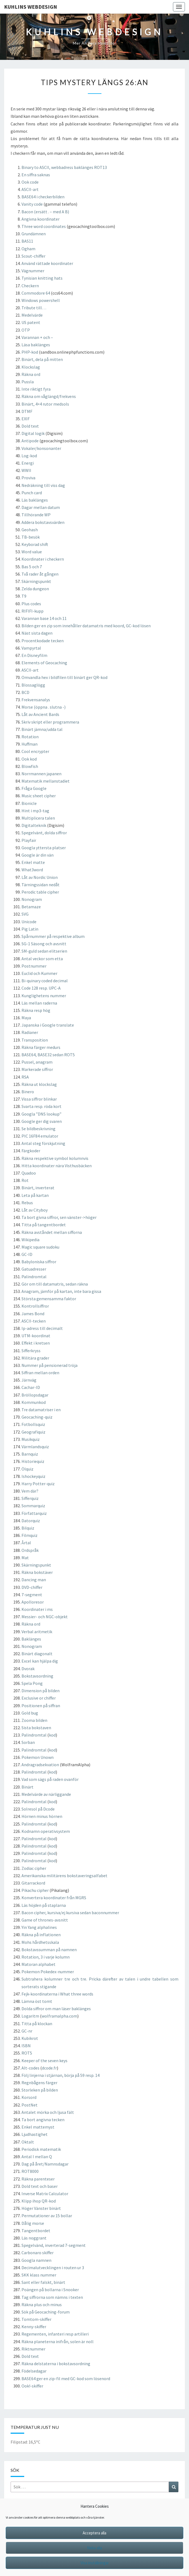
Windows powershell (40, 300)
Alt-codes (30, 2068)
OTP (25, 330)
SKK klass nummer (38, 2275)
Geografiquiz (33, 1432)
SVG (25, 914)
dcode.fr (49, 2068)
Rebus (27, 1202)
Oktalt (27, 2142)
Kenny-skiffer (33, 2326)
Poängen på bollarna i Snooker (50, 2289)
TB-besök (30, 537)
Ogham (28, 248)
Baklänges (31, 1639)
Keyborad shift (34, 544)
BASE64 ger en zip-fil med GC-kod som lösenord (65, 2378)
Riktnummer (33, 2349)
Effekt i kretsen (35, 1343)
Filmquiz (29, 1535)
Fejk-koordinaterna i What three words (57, 1994)
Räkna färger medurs (40, 1047)
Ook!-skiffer (32, 2386)
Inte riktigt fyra (36, 389)
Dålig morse (32, 2223)
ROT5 (26, 2053)
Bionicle (29, 803)
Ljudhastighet (34, 2134)
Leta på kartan (35, 1195)
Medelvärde (32, 315)
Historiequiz (32, 1461)
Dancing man (33, 1579)
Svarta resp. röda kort (41, 1106)
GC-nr (26, 2031)
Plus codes (31, 603)
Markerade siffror (37, 1069)
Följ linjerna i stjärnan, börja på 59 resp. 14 (60, 2075)
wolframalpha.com (59, 2016)
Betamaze (31, 906)
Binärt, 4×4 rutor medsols (45, 404)
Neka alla (94, 2547)
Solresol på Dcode (38, 1809)
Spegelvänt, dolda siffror (44, 832)
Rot (25, 1180)
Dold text (30, 426)
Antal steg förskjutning (43, 1143)
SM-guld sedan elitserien (44, 951)
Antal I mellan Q (36, 2156)
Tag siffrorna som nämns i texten (52, 2297)
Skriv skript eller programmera (50, 722)
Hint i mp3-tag (35, 810)
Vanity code (32, 204)
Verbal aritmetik (36, 1631)
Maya (26, 1017)
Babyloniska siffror (38, 1261)
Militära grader (35, 1358)
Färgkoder (30, 1150)
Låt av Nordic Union (39, 877)
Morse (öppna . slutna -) (43, 707)
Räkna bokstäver (37, 1572)
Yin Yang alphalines (39, 1927)
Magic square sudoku (40, 1247)
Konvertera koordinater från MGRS (53, 1897)
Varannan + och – (37, 337)
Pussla (27, 381)
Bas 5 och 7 (31, 566)
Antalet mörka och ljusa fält (47, 2112)
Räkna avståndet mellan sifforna (51, 1232)
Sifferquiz (30, 1498)
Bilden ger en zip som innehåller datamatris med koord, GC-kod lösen (86, 625)
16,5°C (34, 2442)
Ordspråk (30, 1550)
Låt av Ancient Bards (40, 714)
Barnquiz (29, 1454)
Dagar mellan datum (40, 507)
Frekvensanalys (35, 699)
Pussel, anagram (36, 1062)
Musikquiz (30, 1439)
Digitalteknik (33, 825)
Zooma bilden (34, 1720)
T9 (23, 596)
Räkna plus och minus (41, 2304)
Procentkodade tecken (42, 640)
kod (52, 1735)
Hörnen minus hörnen (41, 1816)
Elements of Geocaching (44, 662)
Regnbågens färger (39, 2082)
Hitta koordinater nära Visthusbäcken (56, 1165)
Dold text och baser (39, 2186)
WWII (26, 470)
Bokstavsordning (37, 1676)
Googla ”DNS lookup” (41, 1114)
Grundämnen (33, 233)
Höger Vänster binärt (41, 2208)
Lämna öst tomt (36, 2001)
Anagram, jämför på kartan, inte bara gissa (61, 1291)
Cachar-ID (30, 1387)
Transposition (34, 1040)
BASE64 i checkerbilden (42, 196)
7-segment (31, 1594)
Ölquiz (27, 1469)
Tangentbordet (35, 2230)
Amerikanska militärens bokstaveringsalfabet (64, 1875)
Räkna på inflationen (41, 1934)
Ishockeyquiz (33, 1476)
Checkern (30, 285)
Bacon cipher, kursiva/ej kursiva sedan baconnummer (70, 1912)
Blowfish (29, 766)
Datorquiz (30, 1520)
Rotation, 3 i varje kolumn (45, 1957)
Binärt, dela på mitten (42, 359)
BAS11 (27, 241)
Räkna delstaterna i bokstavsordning (55, 2363)
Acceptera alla (94, 2532)
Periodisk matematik (41, 2149)
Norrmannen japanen (41, 773)
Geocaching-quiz (36, 1417)
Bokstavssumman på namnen (49, 1949)
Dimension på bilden (40, 1690)
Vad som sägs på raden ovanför (50, 1779)
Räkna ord (30, 374)
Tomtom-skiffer (36, 2319)
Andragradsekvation (40, 1764)
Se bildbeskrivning (38, 1128)
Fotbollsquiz (33, 1424)
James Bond (32, 1313)
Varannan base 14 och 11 (44, 618)
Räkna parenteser (38, 2179)
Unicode (28, 921)
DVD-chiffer (31, 1587)
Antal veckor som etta (42, 958)
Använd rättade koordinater (47, 263)
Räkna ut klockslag (39, 1084)
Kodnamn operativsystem (45, 1831)
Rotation (30, 736)
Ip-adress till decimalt (42, 1328)
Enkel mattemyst (37, 2127)
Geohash (29, 529)
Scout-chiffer (33, 256)
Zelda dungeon (35, 588)
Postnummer (34, 966)
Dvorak (28, 1668)
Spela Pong (32, 1683)
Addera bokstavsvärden (42, 522)
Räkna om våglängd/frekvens (48, 396)
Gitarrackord (33, 1883)
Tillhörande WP (36, 514)
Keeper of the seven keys (44, 2060)
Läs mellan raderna (39, 1003)
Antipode (30, 440)
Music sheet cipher (38, 795)
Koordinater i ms (37, 1609)
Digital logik (33, 433)
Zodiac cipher (33, 1868)
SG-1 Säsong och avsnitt (43, 943)
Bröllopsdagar (34, 1395)
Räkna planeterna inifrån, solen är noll (57, 2341)
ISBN (26, 2045)
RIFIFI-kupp (32, 611)
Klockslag (30, 367)
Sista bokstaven (36, 1727)
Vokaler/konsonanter (41, 448)
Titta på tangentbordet (43, 1224)
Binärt (27, 1787)
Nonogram (31, 899)
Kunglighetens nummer (43, 995)
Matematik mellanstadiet (45, 781)
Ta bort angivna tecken (42, 2119)
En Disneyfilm (34, 655)
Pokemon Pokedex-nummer (47, 1971)
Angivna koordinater (40, 219)
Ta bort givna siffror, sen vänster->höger (59, 1217)
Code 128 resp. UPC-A (41, 988)
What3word (32, 869)
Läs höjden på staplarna (43, 1905)
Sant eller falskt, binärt (43, 2282)
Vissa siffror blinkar (39, 1099)
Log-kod (29, 455)
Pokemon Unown (37, 1757)
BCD (25, 692)
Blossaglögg (33, 685)
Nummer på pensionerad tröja (49, 1365)
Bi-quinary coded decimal (44, 980)
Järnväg (28, 1380)
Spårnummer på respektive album (53, 936)
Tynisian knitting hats (42, 278)
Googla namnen (36, 2260)
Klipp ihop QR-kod (38, 2201)
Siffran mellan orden (40, 1372)
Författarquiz (34, 1513)
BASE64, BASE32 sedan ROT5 (48, 1054)
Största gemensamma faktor (48, 1298)
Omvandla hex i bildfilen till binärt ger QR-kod (64, 677)
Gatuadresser (33, 1269)
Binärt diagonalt (36, 1653)
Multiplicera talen (38, 818)
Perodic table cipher (40, 892)
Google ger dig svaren (41, 1121)
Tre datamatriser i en (41, 1409)
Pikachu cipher (35, 1890)
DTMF (26, 411)
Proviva (28, 477)
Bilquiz (27, 1528)
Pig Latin (29, 929)
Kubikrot (29, 2038)
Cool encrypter (35, 751)
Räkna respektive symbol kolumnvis (54, 1158)
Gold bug (29, 1713)
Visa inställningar (94, 2562)
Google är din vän (37, 855)
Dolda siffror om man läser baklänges (56, 2008)
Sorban (28, 1742)
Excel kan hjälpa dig (39, 1661)
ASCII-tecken (33, 1321)
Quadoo (28, 1173)
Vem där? (29, 1491)
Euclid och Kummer (39, 973)
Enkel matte (33, 862)
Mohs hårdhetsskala (40, 1942)
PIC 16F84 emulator (39, 1136)
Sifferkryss (31, 1350)
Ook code (30, 182)
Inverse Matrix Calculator (44, 2193)
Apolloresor (32, 1602)
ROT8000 (30, 2171)
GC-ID (26, 1254)
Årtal (26, 1542)
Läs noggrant (34, 2238)
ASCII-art (30, 189)
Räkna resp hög (35, 1010)
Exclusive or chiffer (38, 1698)
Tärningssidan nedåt (40, 884)
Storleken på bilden (39, 2090)
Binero (27, 1091)
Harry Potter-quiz (38, 1483)
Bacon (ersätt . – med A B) (45, 211)
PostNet (29, 2105)
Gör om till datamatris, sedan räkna (54, 1284)
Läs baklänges (34, 500)
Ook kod (29, 759)
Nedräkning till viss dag (43, 485)
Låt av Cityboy (34, 1210)
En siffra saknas (35, 174)
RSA (25, 1077)
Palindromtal (34, 1276)
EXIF (25, 418)
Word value (31, 551)
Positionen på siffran (40, 1705)
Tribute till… (33, 307)
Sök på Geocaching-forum (45, 2312)
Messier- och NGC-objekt (44, 1616)
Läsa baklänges (35, 344)
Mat (25, 1557)
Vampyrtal (31, 648)
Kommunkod (33, 1402)
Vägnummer (32, 270)
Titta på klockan (36, 2023)
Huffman (29, 744)
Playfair (28, 840)
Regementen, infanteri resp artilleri (55, 2334)
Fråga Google (34, 788)
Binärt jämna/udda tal (42, 729)
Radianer (29, 1032)
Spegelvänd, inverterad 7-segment (53, 2245)
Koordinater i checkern (42, 559)
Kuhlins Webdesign (30, 6)
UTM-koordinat (35, 1335)
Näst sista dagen (36, 633)
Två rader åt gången (39, 574)
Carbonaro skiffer (37, 2252)
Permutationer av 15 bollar (46, 2215)
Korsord (28, 2097)
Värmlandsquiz (35, 1446)
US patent (30, 322)
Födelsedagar (34, 2371)
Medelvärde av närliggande (46, 1794)
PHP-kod (29, 352)
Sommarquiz (33, 1505)
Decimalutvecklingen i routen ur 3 (52, 2267)
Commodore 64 (35, 293)
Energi (27, 463)
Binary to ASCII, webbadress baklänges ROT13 (64, 167)
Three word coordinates (43, 226)
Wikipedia (30, 1239)
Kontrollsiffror (35, 1306)
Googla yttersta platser (43, 847)
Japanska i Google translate (47, 1025)
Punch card (31, 492)
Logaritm (30, 2016)
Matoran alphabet (38, 1964)
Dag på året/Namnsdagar (45, 2164)
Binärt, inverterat (37, 1187)
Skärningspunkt (36, 581)
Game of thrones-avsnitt (44, 1920)
